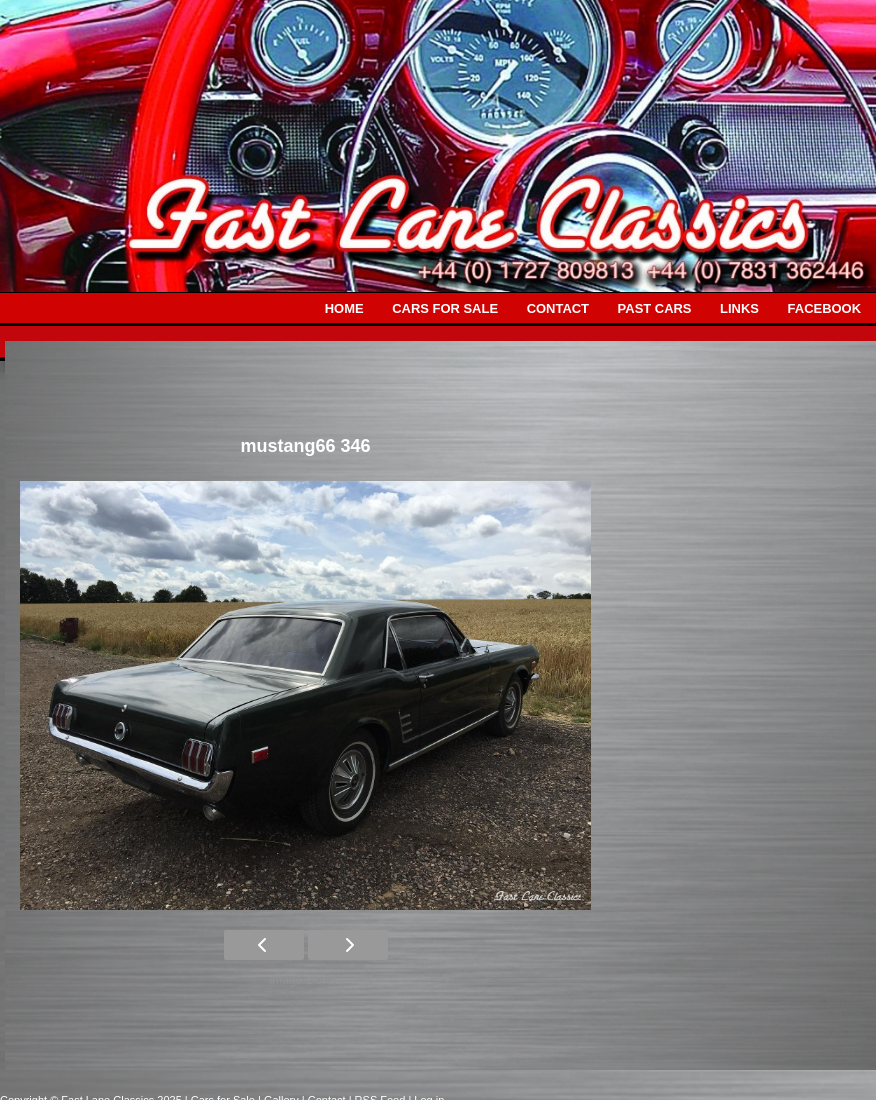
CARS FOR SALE (445, 308)
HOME (344, 308)
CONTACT (558, 308)
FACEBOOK (824, 308)
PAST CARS (655, 308)
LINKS (739, 308)
